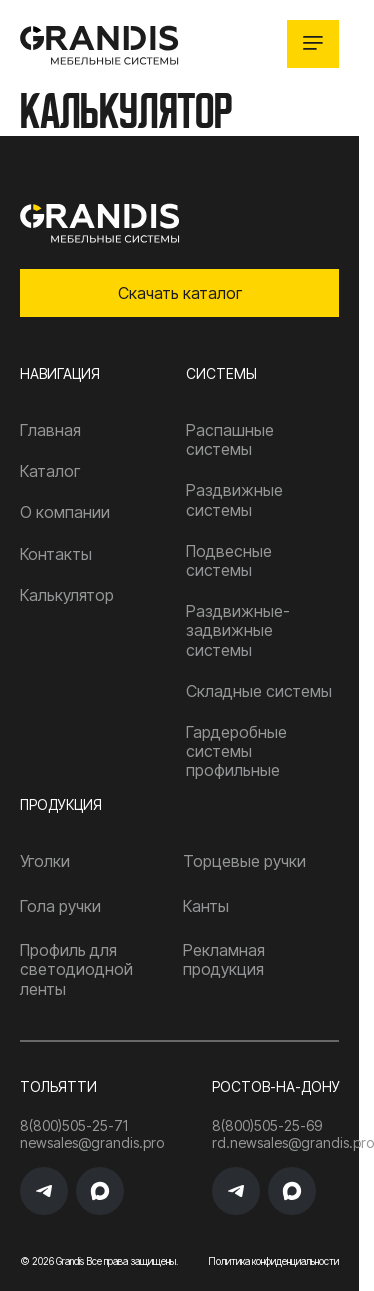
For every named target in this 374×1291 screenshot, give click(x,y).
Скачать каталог (180, 293)
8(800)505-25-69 (267, 1126)
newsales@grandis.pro (54, 1143)
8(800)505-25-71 (54, 1126)
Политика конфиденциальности (273, 1261)
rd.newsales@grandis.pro (293, 1143)
